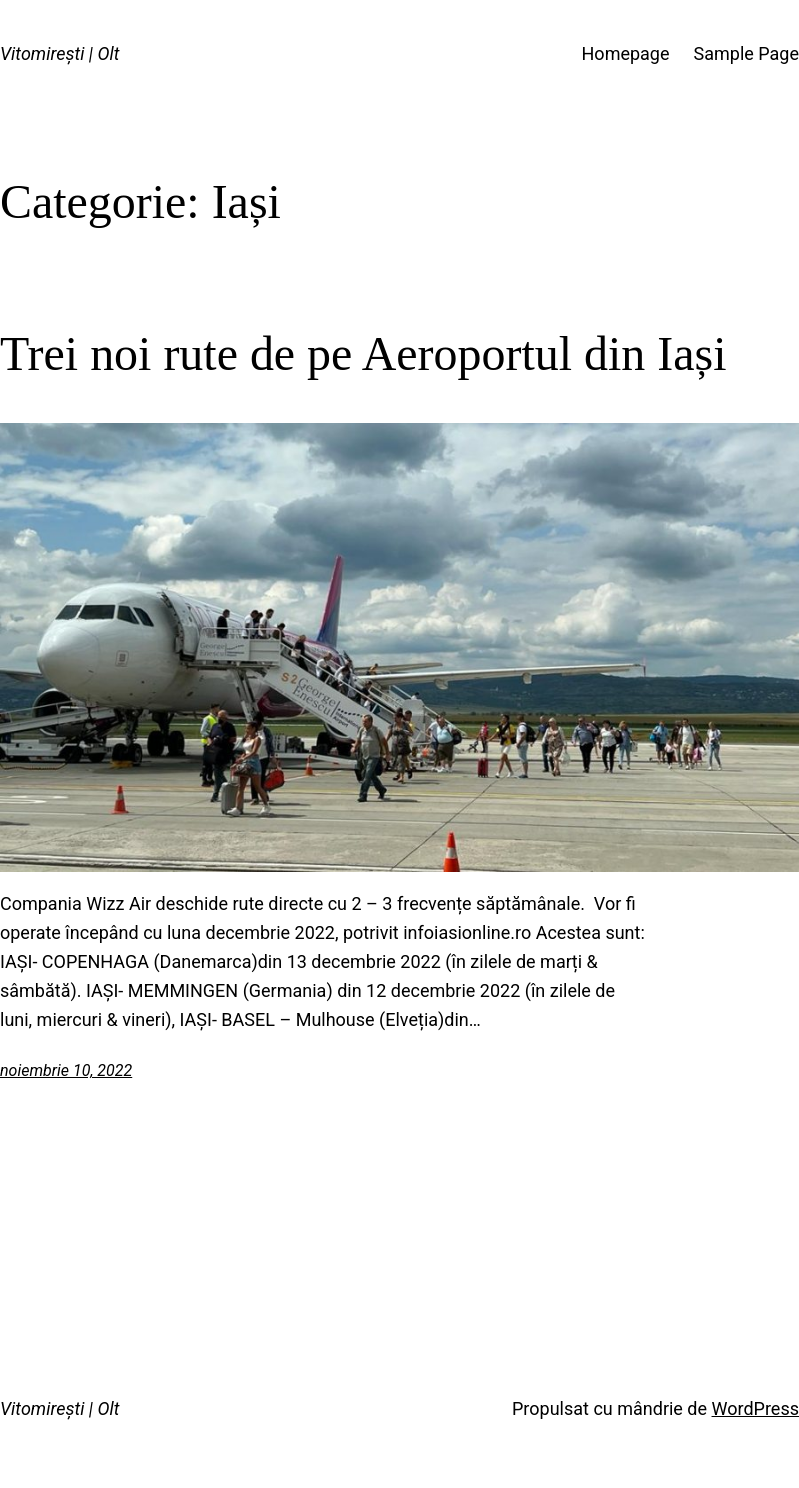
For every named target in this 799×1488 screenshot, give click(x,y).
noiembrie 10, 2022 (66, 1070)
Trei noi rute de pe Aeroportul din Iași (363, 353)
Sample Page (746, 53)
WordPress (755, 1408)
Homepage (626, 53)
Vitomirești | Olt (59, 53)
